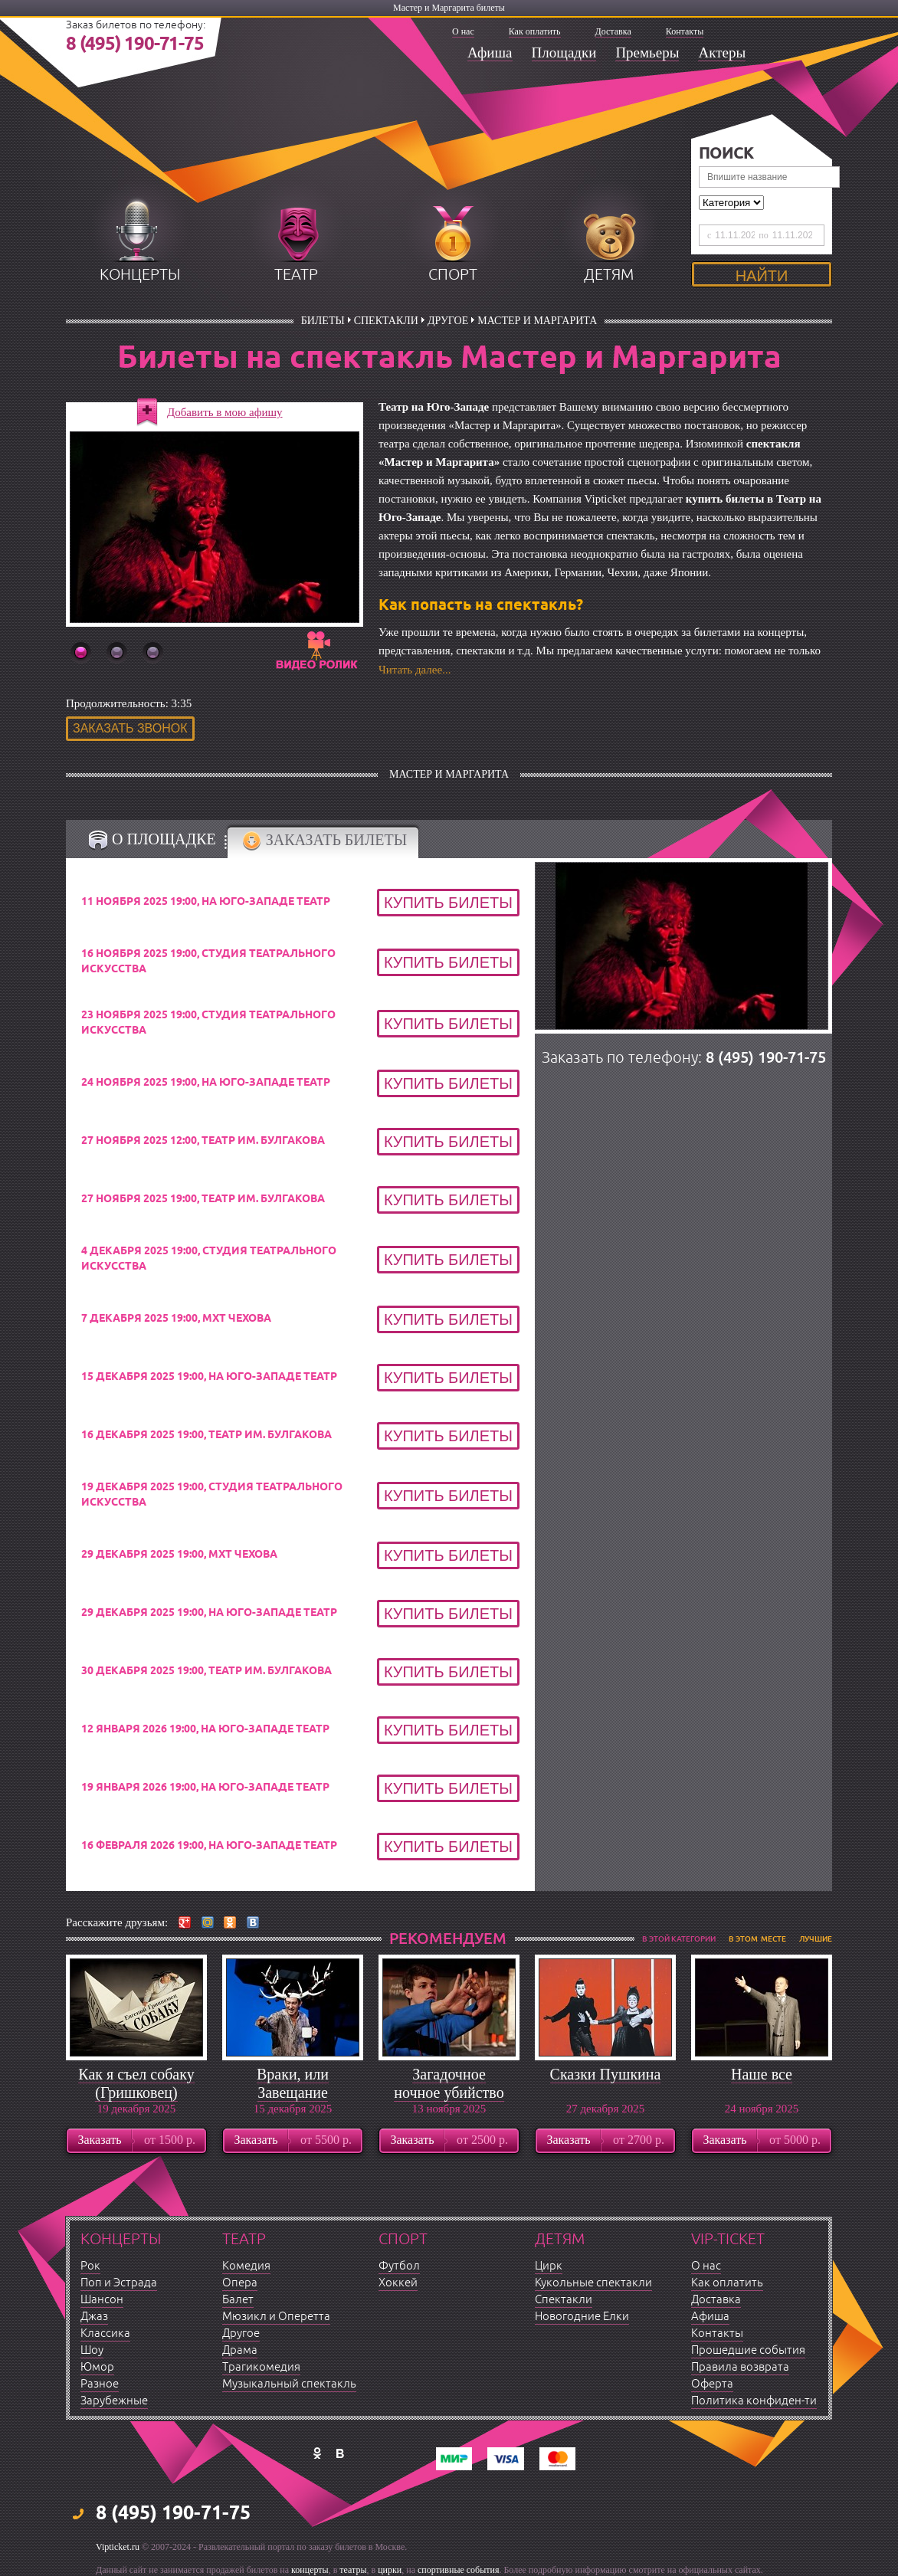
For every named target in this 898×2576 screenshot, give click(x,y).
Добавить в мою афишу (225, 412)
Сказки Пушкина (605, 2074)
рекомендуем (447, 1938)
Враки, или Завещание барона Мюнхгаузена (292, 2102)
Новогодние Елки (582, 2316)
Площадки (564, 52)
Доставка (613, 31)
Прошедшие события (748, 2350)
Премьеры (647, 52)
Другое (448, 320)
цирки (389, 2570)
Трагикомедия (261, 2367)
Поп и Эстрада (118, 2283)
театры (352, 2570)
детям (609, 274)
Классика (105, 2333)
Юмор (97, 2367)
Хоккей (398, 2283)
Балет (238, 2300)
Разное (99, 2384)
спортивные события (458, 2570)
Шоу (91, 2350)
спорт (452, 274)
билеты (323, 320)
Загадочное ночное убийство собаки (448, 2092)
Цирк (548, 2266)
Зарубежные (114, 2401)
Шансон (101, 2300)
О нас (463, 31)
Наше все (761, 2074)
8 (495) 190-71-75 (135, 44)
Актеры (722, 52)
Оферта (712, 2384)
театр (296, 274)
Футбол (399, 2266)
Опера (239, 2283)
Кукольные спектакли (593, 2283)
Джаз (94, 2316)
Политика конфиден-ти (754, 2401)
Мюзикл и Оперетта (276, 2316)
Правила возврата (740, 2367)
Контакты (685, 31)
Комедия (246, 2266)
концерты (140, 274)
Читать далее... (415, 670)
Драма (239, 2350)
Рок (90, 2266)
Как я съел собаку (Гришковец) (136, 2083)
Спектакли (386, 320)
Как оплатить (535, 31)
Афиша (490, 52)
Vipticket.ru (117, 2547)
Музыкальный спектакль (289, 2384)
